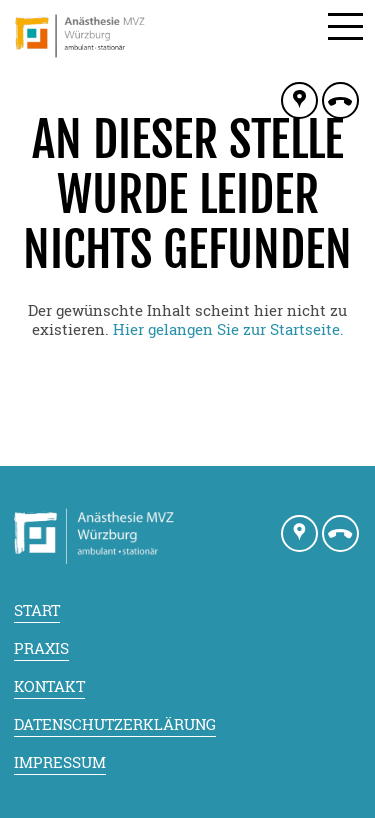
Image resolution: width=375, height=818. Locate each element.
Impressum (60, 762)
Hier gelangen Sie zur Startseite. (228, 329)
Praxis (41, 648)
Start (37, 610)
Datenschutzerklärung (115, 724)
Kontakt (49, 686)
